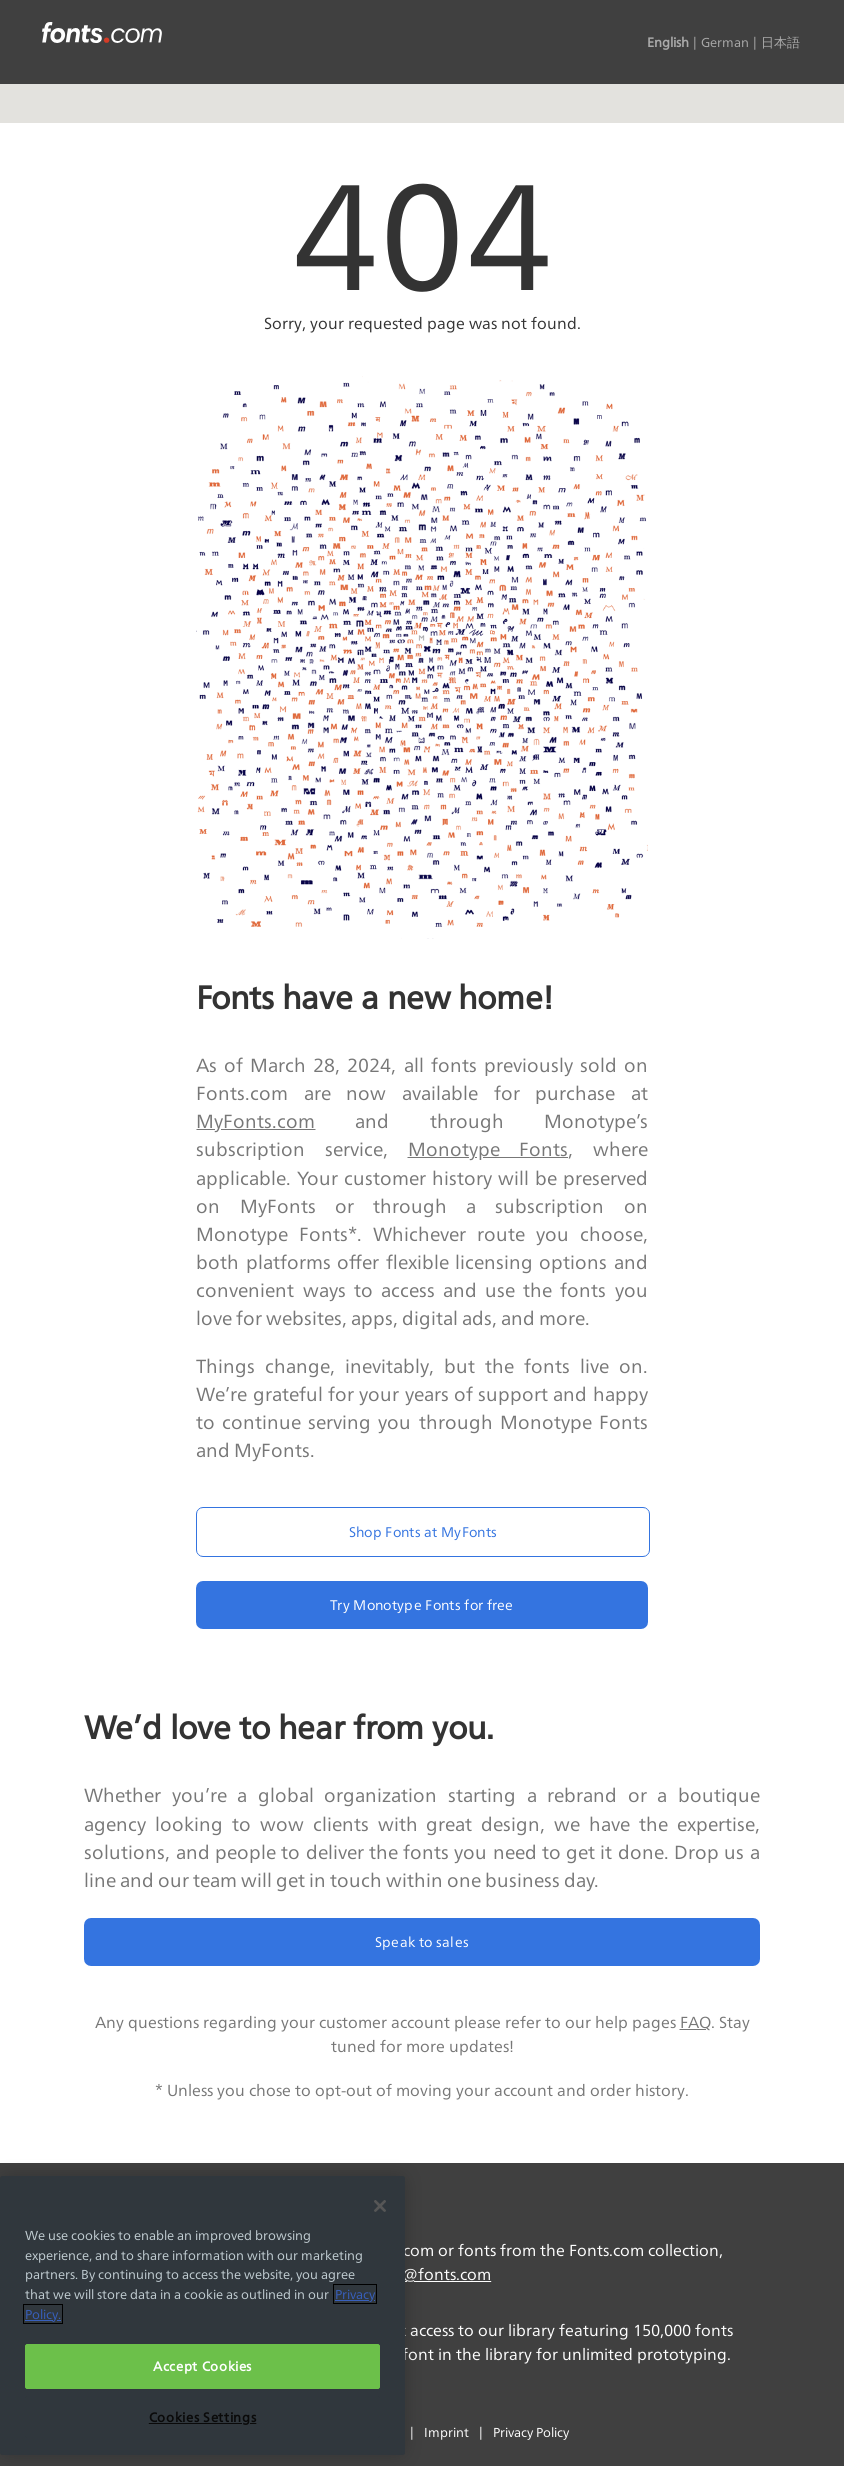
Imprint (446, 2432)
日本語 (780, 42)
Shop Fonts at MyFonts (423, 1531)
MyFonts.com (255, 1121)
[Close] (380, 2206)
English (668, 42)
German (725, 42)
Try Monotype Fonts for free (422, 1604)
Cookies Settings (203, 2417)
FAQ (695, 2022)
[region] (202, 2315)
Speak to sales (422, 1941)
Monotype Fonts (488, 1149)
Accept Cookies (202, 2366)
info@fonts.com (431, 2274)
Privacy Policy (531, 2432)
